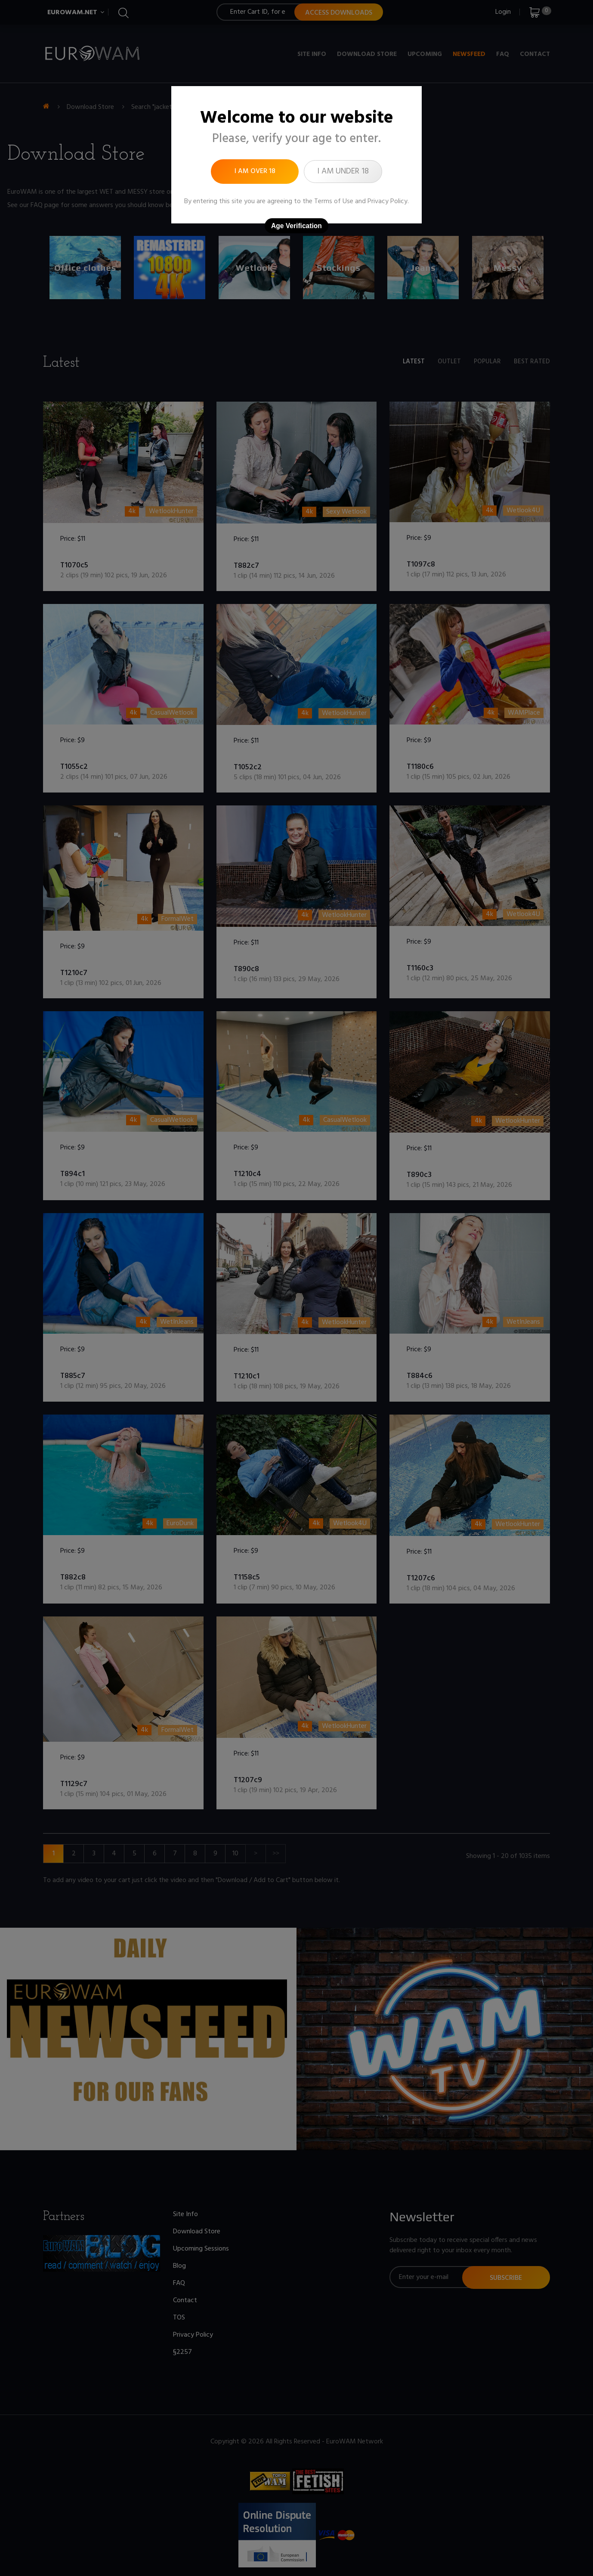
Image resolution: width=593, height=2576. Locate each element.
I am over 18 (255, 171)
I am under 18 (343, 171)
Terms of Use (333, 201)
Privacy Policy (388, 201)
